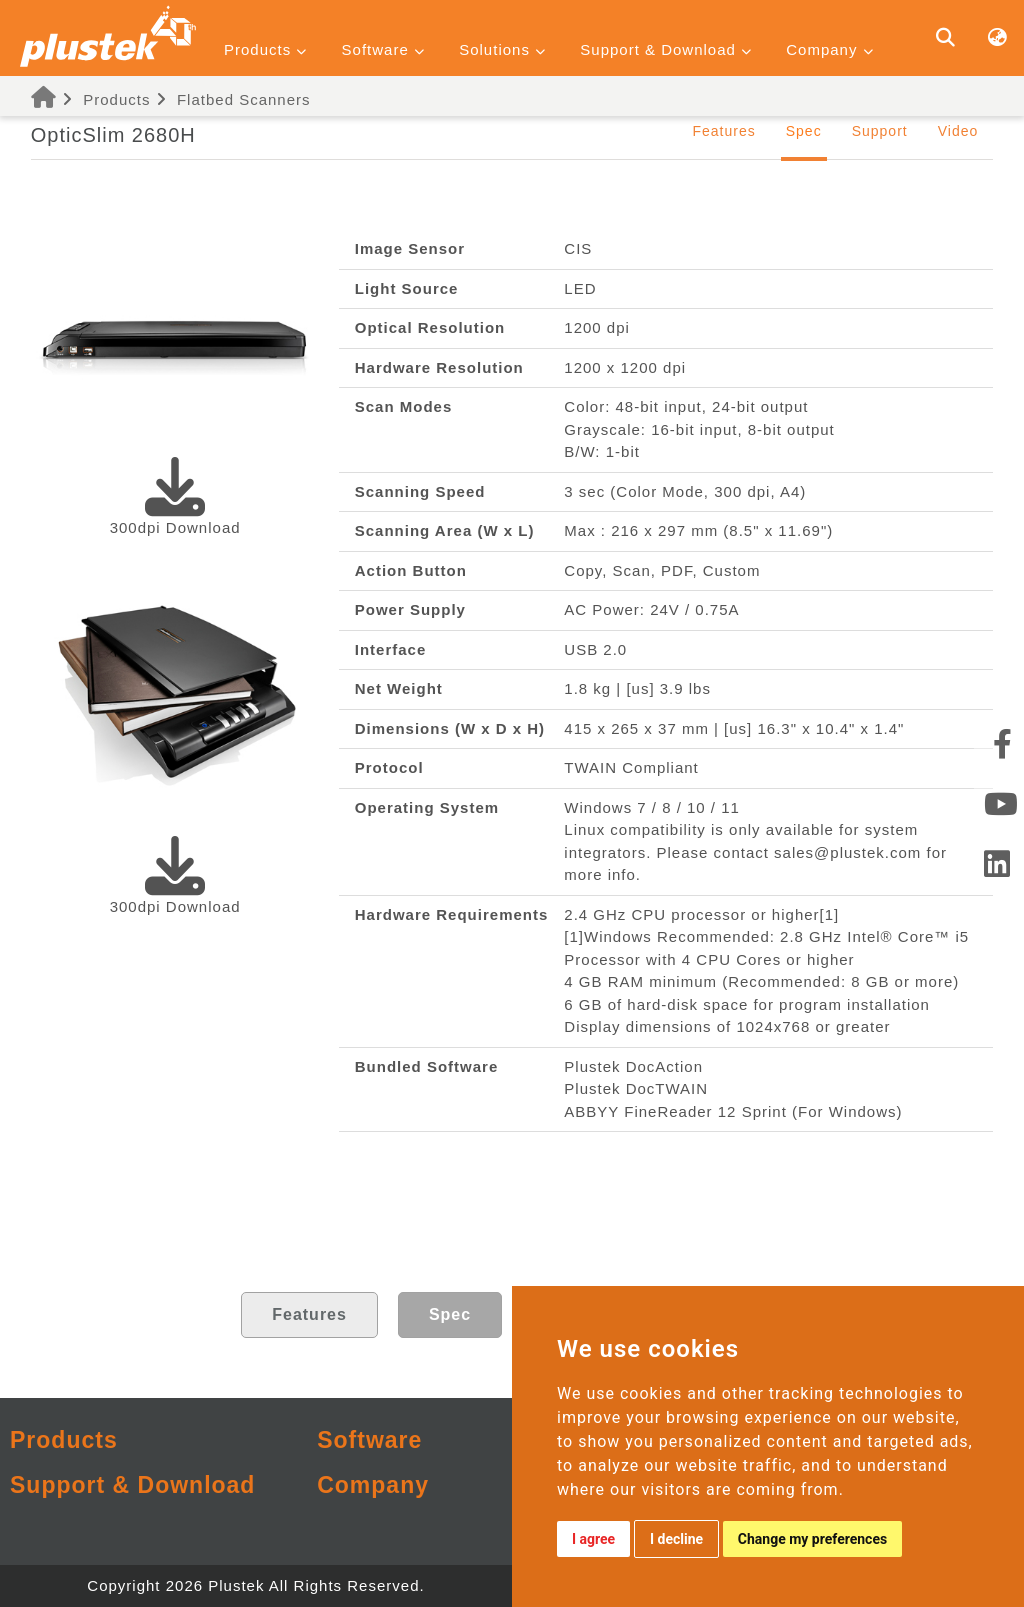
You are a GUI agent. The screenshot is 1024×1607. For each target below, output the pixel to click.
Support (880, 131)
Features (724, 131)
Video (958, 131)
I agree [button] (593, 1539)
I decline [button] (676, 1539)
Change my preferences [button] (812, 1539)
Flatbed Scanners (244, 99)
